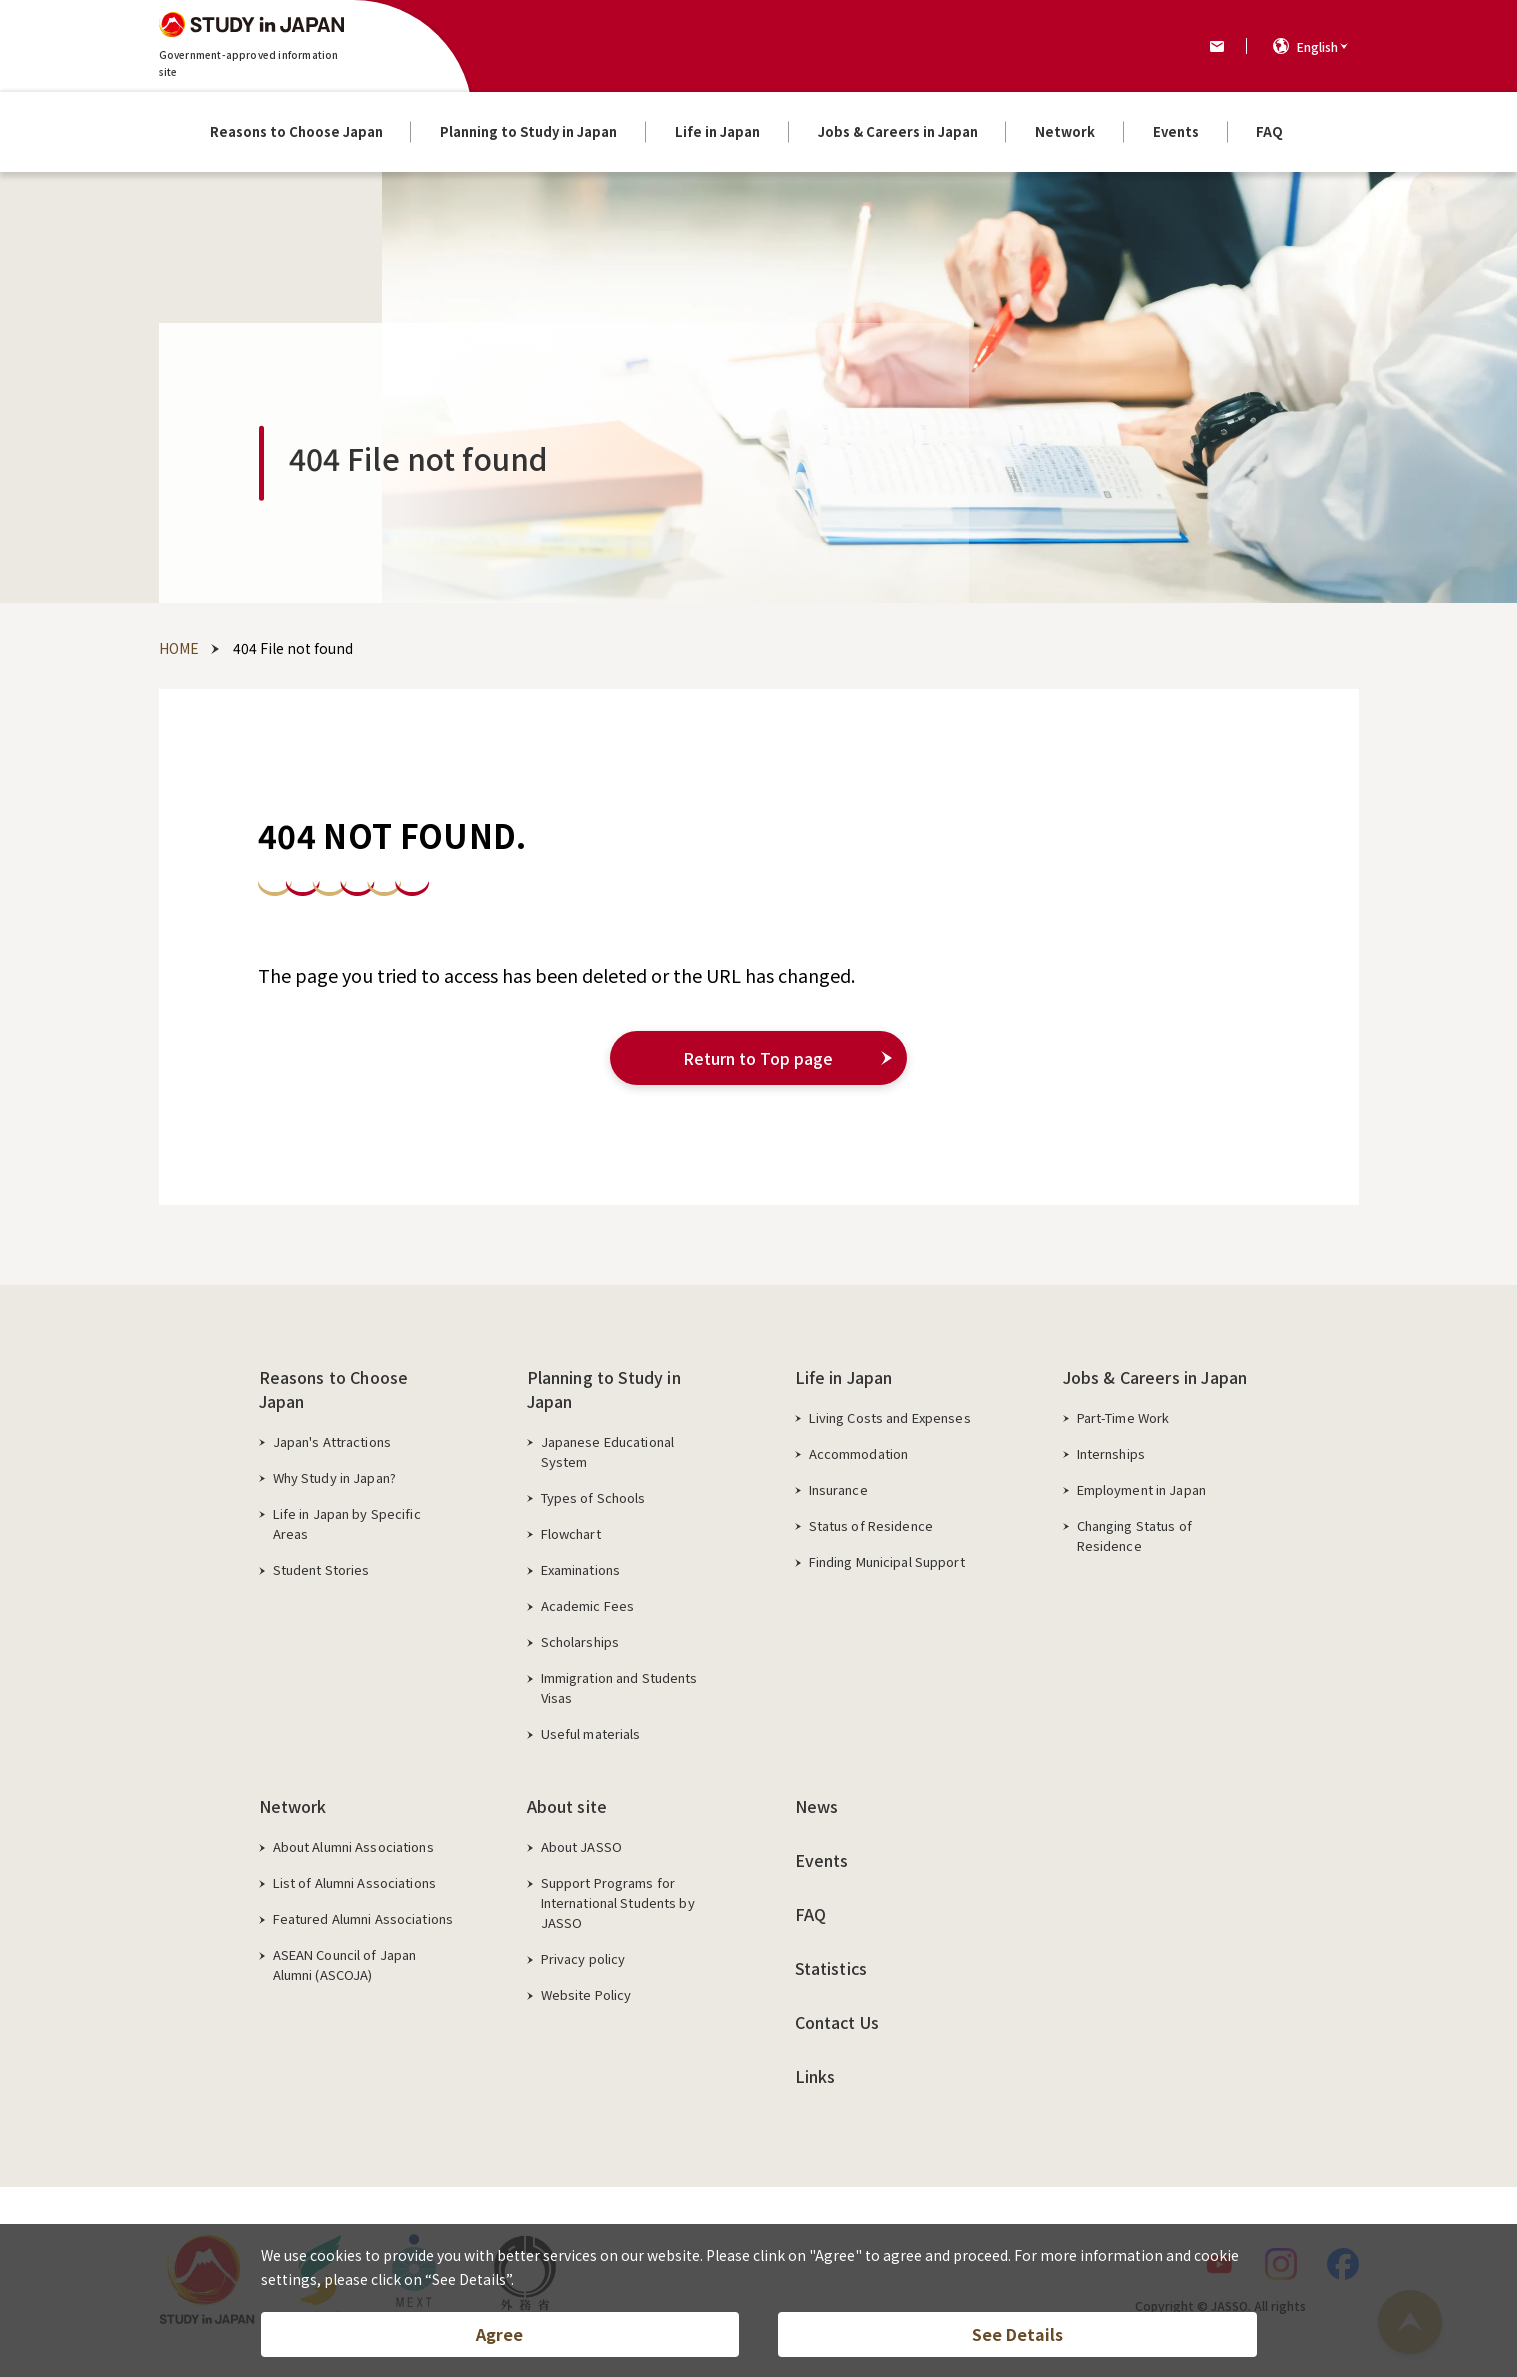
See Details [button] (1017, 2333)
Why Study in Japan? (334, 1477)
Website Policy (586, 1994)
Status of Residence (871, 1525)
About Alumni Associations (353, 1846)
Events (822, 1860)
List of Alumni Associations (355, 1882)
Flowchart (571, 1533)
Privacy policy (583, 1958)
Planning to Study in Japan (604, 1389)
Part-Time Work (1123, 1417)
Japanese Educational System (608, 1451)
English (1317, 46)
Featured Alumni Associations (363, 1918)
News (817, 1806)
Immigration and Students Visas (619, 1687)
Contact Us (837, 2022)
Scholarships (580, 1641)
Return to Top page (759, 1058)
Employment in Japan (1141, 1489)
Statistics (831, 1968)
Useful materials (591, 1733)
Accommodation (859, 1453)
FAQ (810, 1914)
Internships (1111, 1453)
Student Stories (321, 1569)
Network (293, 1806)
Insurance (838, 1489)
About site (567, 1806)
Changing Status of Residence (1134, 1535)
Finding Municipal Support (887, 1561)
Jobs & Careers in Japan (1155, 1377)
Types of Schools (593, 1497)
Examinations (581, 1569)
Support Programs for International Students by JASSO (618, 1902)
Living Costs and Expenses (890, 1417)
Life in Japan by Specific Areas (347, 1523)
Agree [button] (499, 2333)
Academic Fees (588, 1605)
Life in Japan (844, 1377)
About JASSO (581, 1846)
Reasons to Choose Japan (334, 1389)
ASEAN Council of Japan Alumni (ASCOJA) (345, 1964)
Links (815, 2076)
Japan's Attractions (332, 1441)
